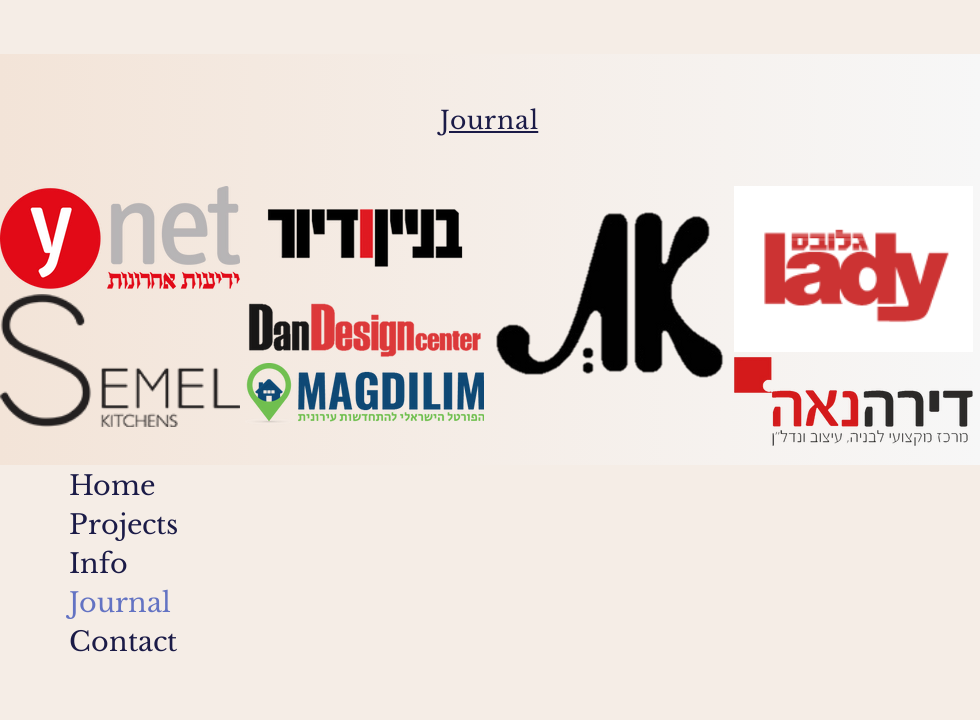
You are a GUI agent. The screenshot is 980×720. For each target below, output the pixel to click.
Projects (123, 524)
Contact (123, 641)
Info (98, 563)
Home (112, 485)
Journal (120, 602)
